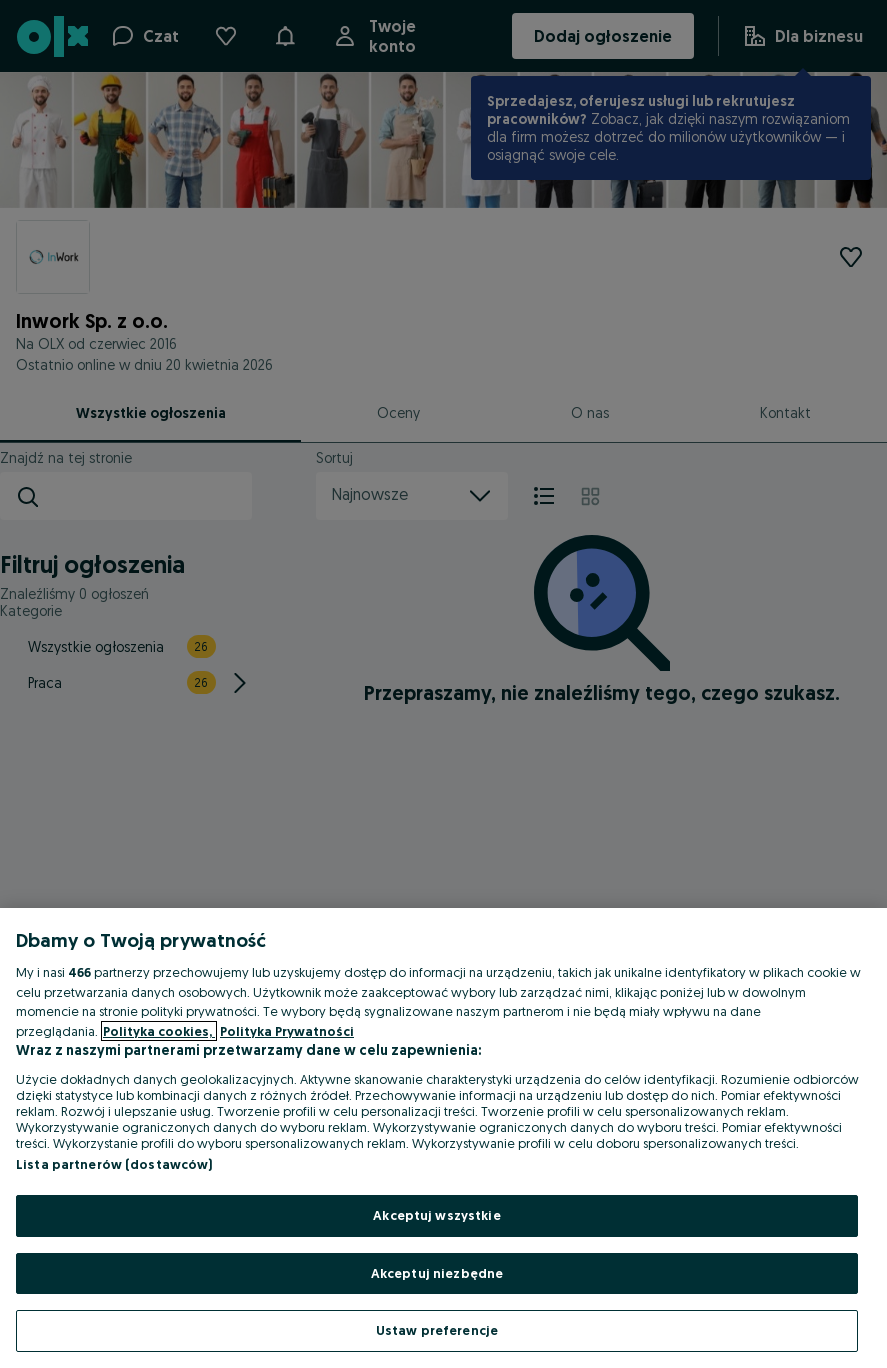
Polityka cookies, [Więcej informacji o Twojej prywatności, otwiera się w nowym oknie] (159, 1031)
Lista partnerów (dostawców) (114, 1164)
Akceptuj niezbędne (437, 1273)
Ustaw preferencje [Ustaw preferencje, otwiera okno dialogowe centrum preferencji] (437, 1330)
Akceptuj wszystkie (436, 1215)
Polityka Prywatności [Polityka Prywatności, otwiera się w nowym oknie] (287, 1031)
